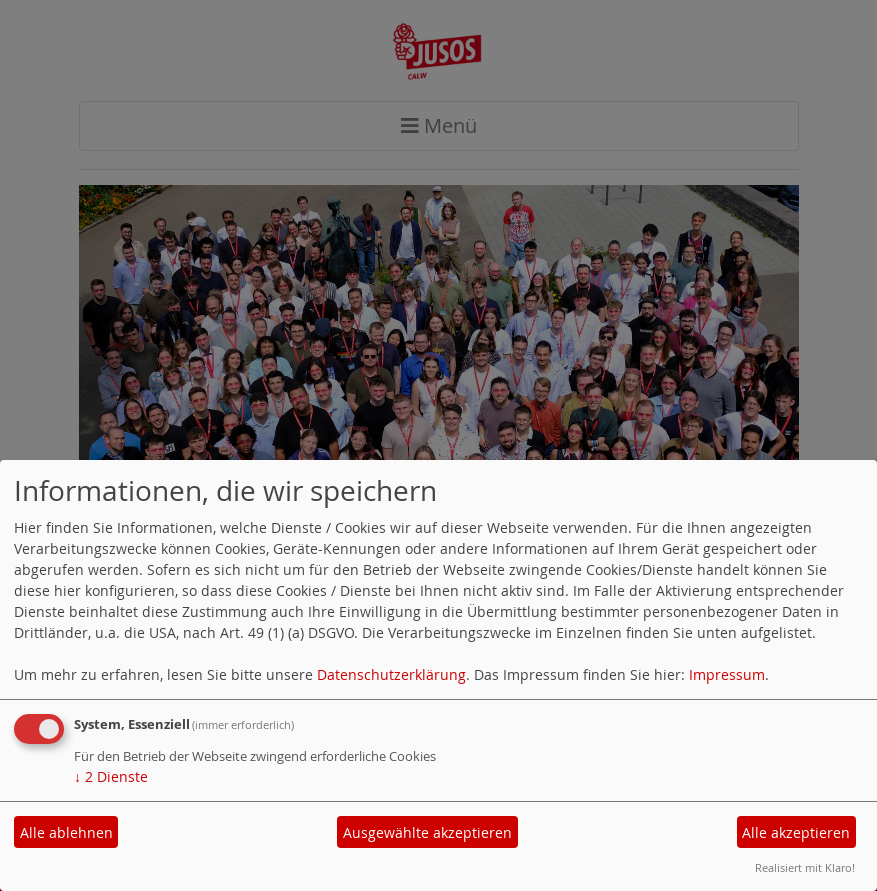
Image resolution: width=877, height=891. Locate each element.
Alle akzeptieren (796, 832)
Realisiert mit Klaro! (805, 867)
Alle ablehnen (66, 832)
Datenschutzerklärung (391, 674)
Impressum (727, 674)
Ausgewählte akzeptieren (427, 832)
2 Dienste (111, 776)
